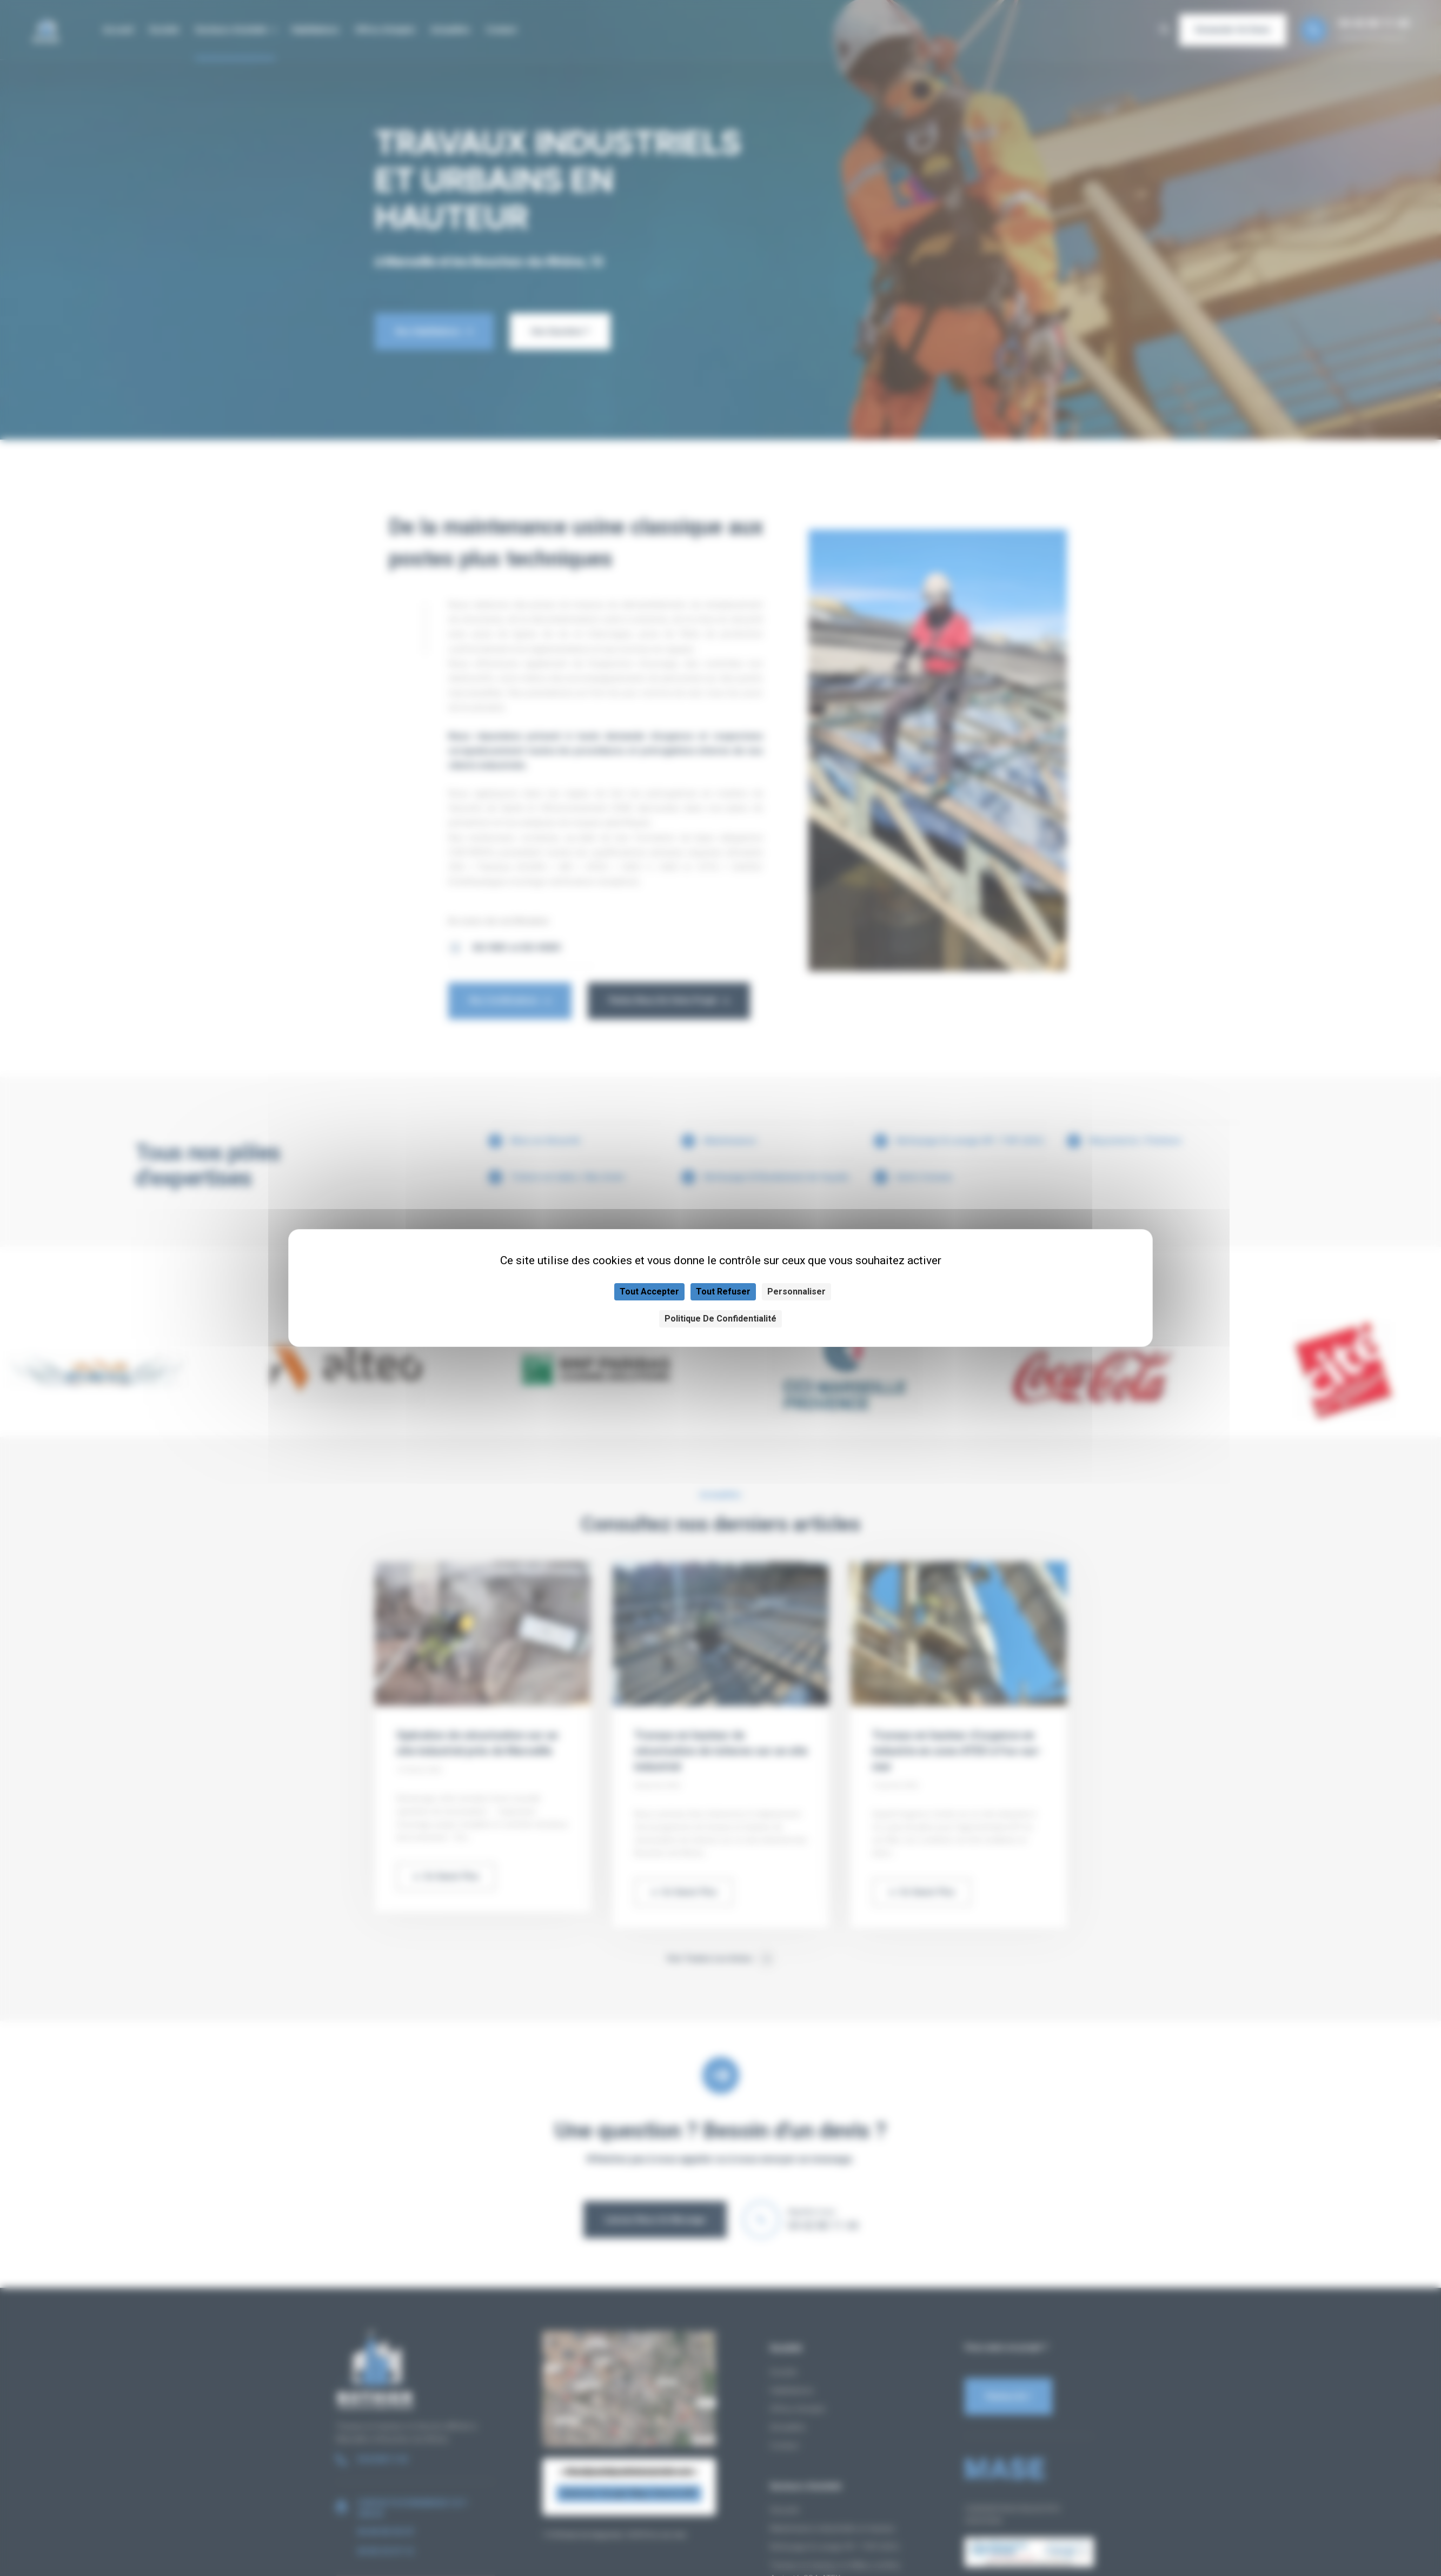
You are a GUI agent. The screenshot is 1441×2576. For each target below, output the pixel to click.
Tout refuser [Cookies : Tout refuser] (723, 1291)
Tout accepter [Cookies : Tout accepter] (649, 1291)
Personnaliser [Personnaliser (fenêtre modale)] (796, 1291)
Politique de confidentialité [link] (720, 1318)
